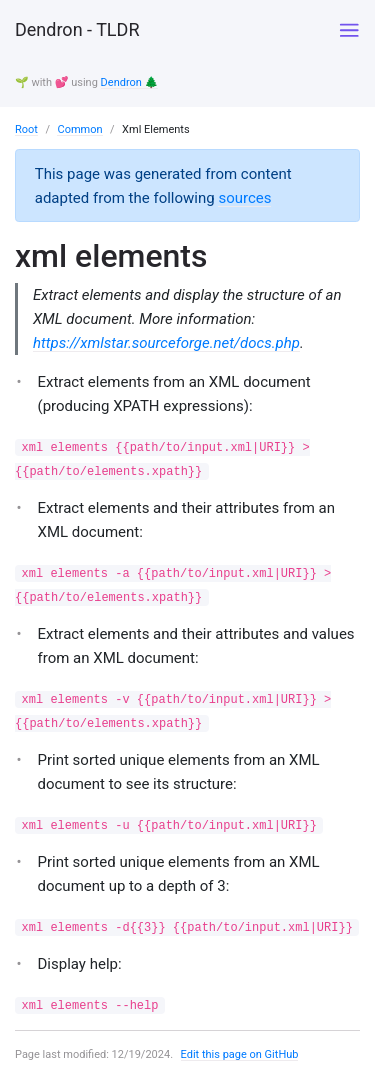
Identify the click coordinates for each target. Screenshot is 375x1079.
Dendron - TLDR (77, 29)
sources (244, 198)
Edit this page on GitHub (240, 1054)
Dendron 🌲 (130, 82)
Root (26, 129)
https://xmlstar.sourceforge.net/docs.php (166, 343)
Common (79, 129)
